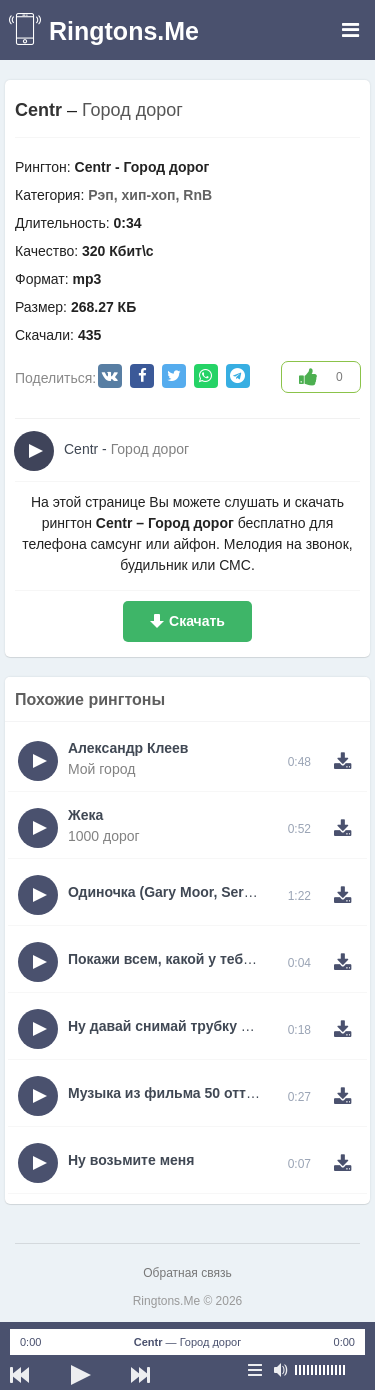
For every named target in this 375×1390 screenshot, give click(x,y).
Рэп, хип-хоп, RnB (150, 195)
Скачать (197, 621)
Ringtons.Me (124, 31)
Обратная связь (187, 1273)
